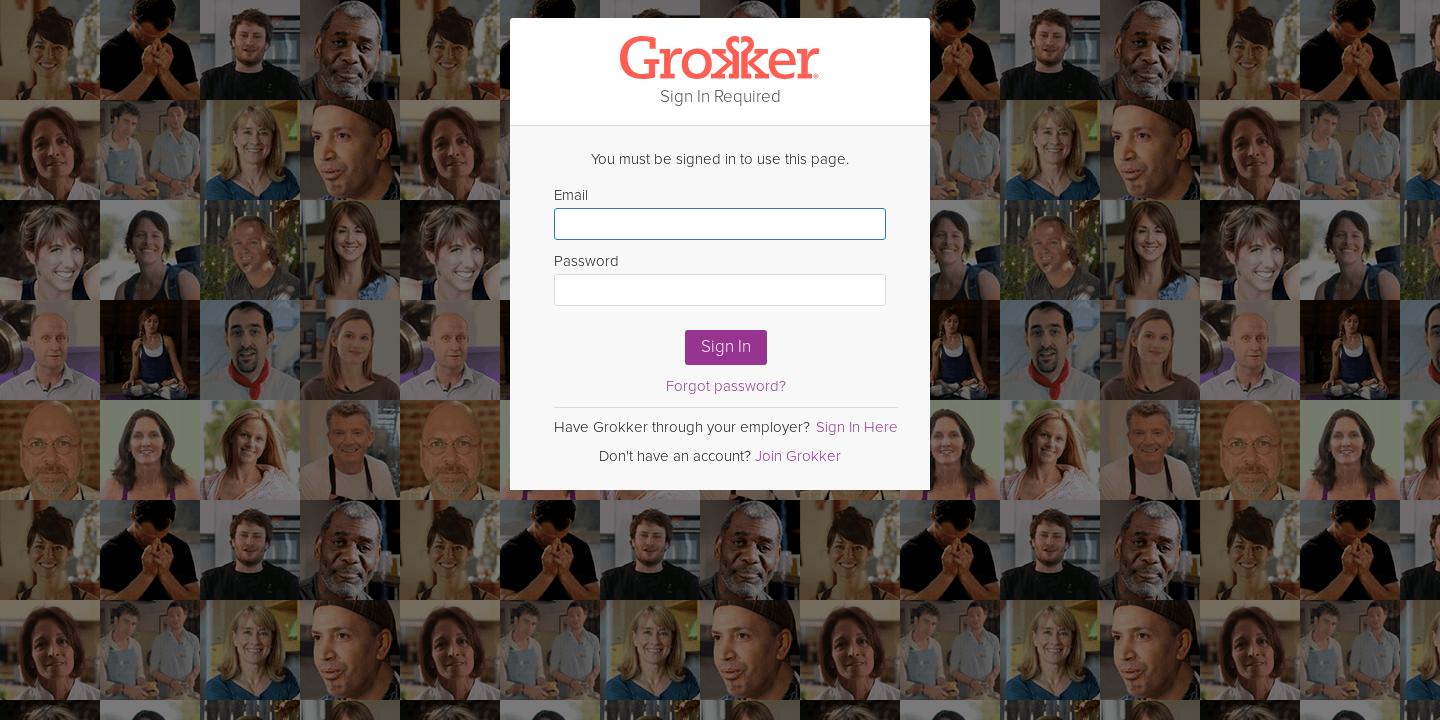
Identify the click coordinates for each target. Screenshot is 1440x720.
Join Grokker (798, 456)
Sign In (726, 346)
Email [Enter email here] (720, 213)
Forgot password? (726, 386)
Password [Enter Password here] (720, 279)
